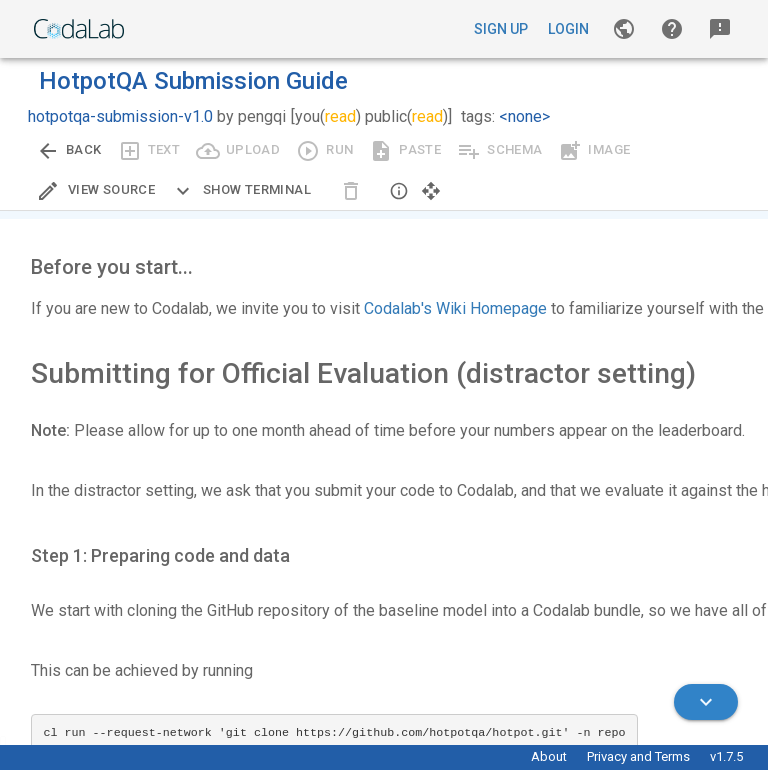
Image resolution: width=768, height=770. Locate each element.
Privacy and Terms (638, 756)
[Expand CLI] (241, 191)
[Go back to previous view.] (69, 151)
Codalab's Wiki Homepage (455, 308)
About (549, 756)
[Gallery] (624, 29)
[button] (672, 29)
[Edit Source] (95, 191)
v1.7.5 (726, 756)
